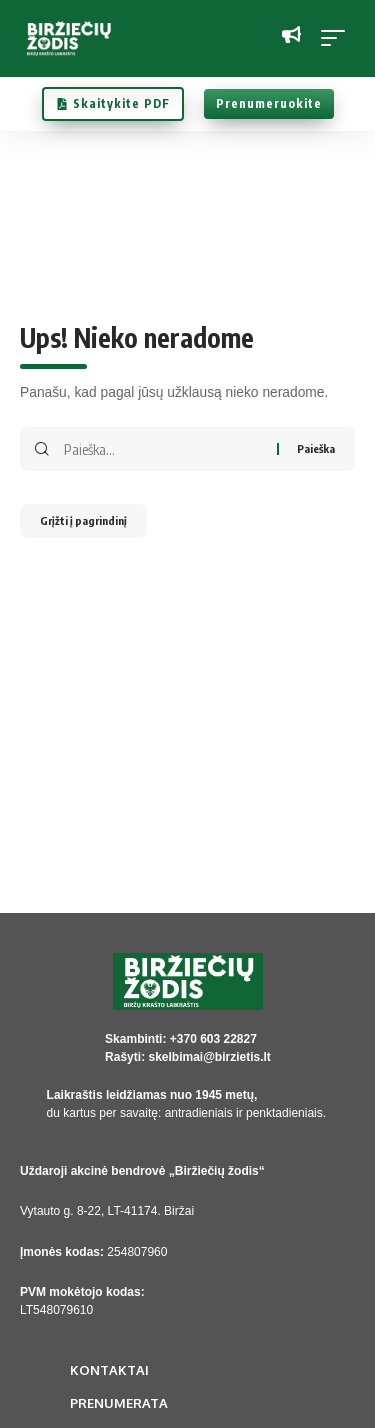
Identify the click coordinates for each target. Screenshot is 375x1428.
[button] (338, 38)
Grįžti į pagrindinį (83, 520)
